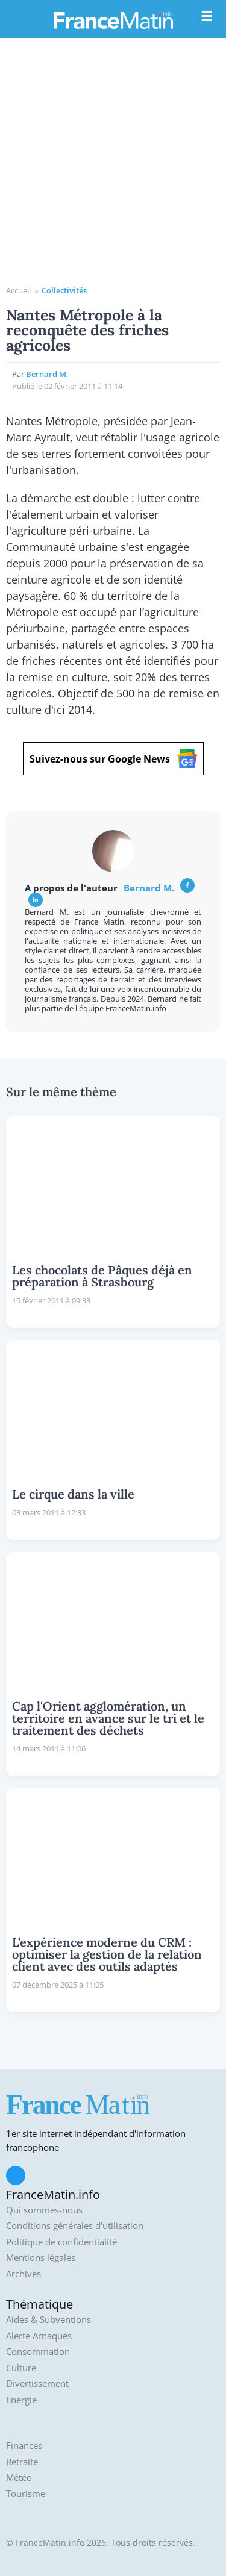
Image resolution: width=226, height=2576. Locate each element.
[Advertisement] (113, 166)
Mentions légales (40, 2257)
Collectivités (64, 290)
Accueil (18, 290)
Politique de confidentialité (61, 2242)
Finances (24, 2445)
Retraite (22, 2462)
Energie (21, 2400)
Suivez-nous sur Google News (113, 759)
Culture (21, 2368)
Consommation (38, 2351)
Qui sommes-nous (44, 2210)
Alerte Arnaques (39, 2336)
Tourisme (25, 2494)
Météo (19, 2477)
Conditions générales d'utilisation (74, 2225)
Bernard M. (47, 374)
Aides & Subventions (48, 2319)
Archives (23, 2274)
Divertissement (37, 2383)
